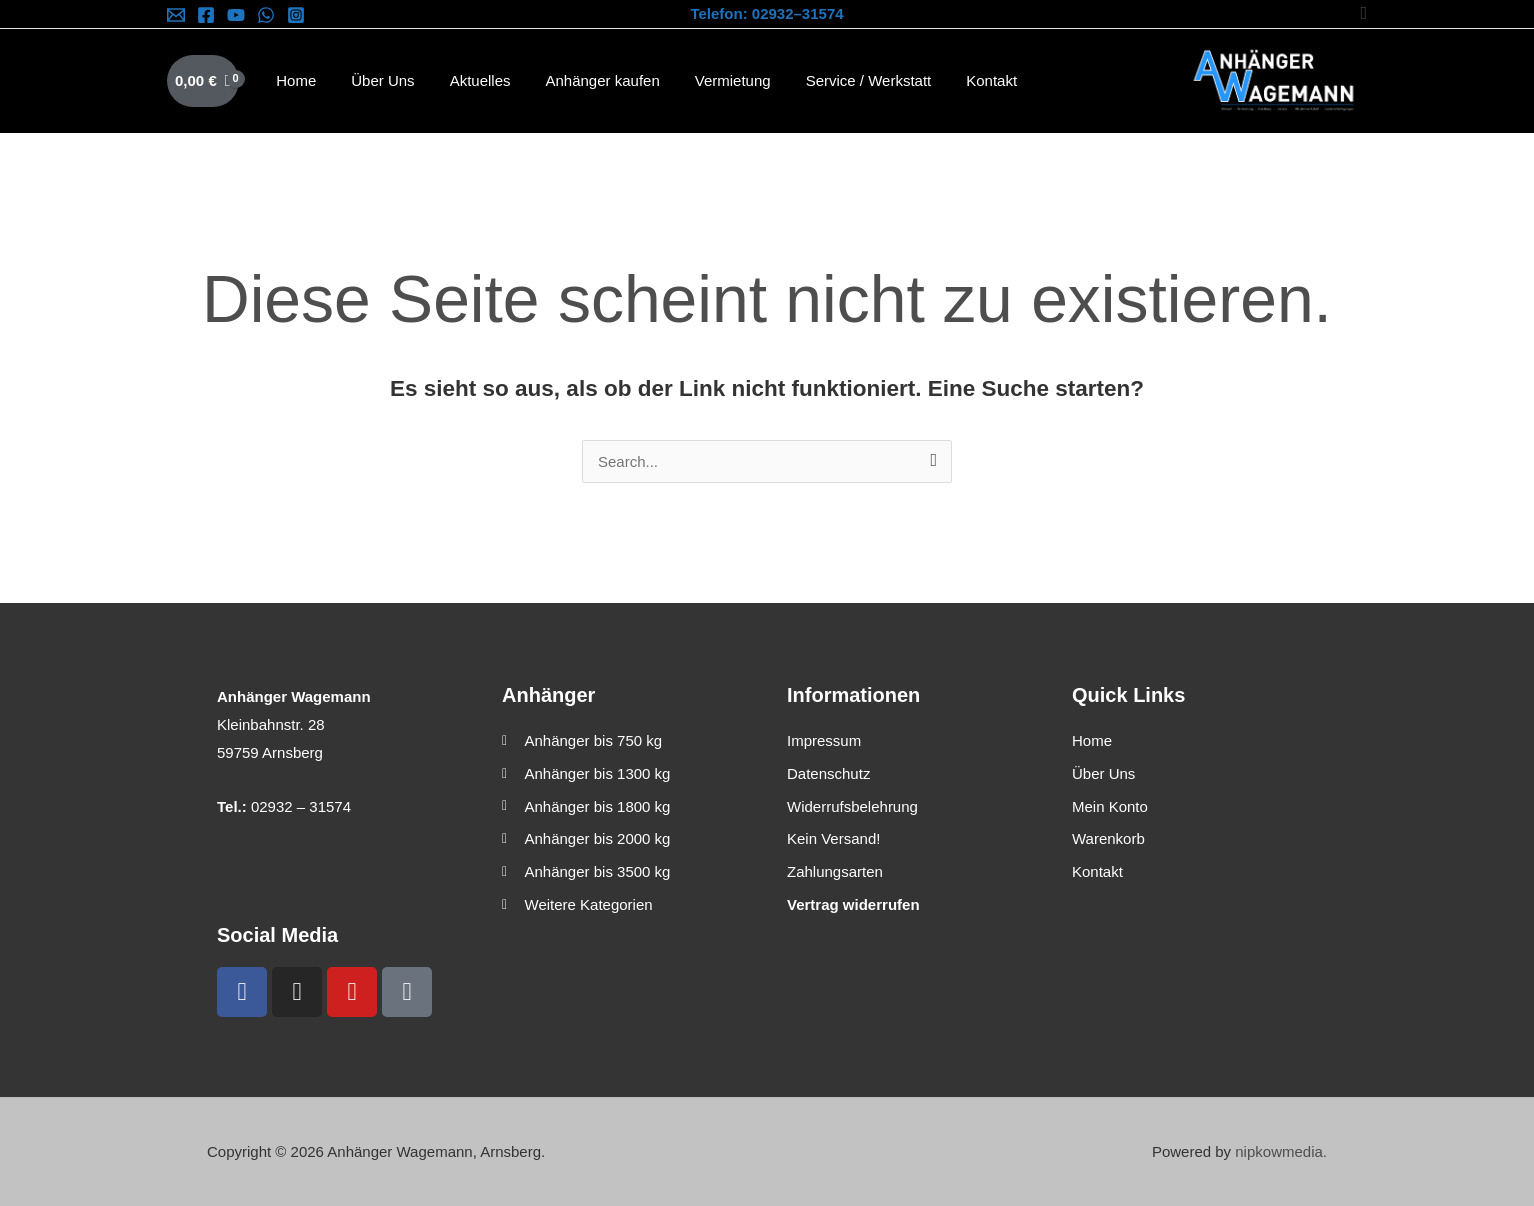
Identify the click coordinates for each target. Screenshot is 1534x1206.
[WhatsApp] (266, 15)
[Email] (176, 15)
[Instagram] (296, 15)
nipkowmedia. (1281, 1151)
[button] (1363, 13)
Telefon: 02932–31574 (766, 13)
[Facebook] (206, 15)
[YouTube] (236, 15)
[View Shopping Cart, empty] (203, 81)
